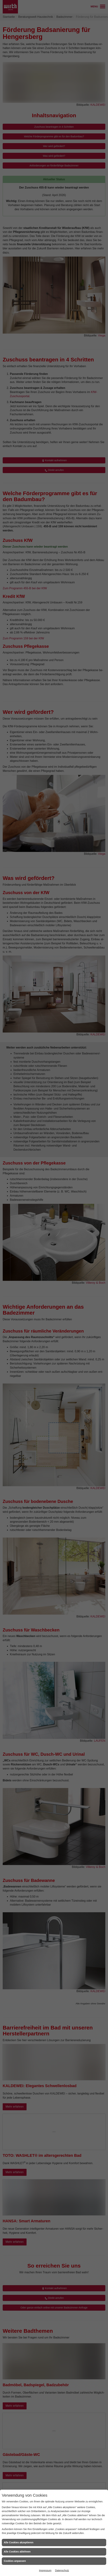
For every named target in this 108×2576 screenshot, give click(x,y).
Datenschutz (62, 2570)
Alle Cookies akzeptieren (18, 2542)
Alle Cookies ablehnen (17, 2551)
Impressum (45, 2570)
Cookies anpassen (15, 2560)
